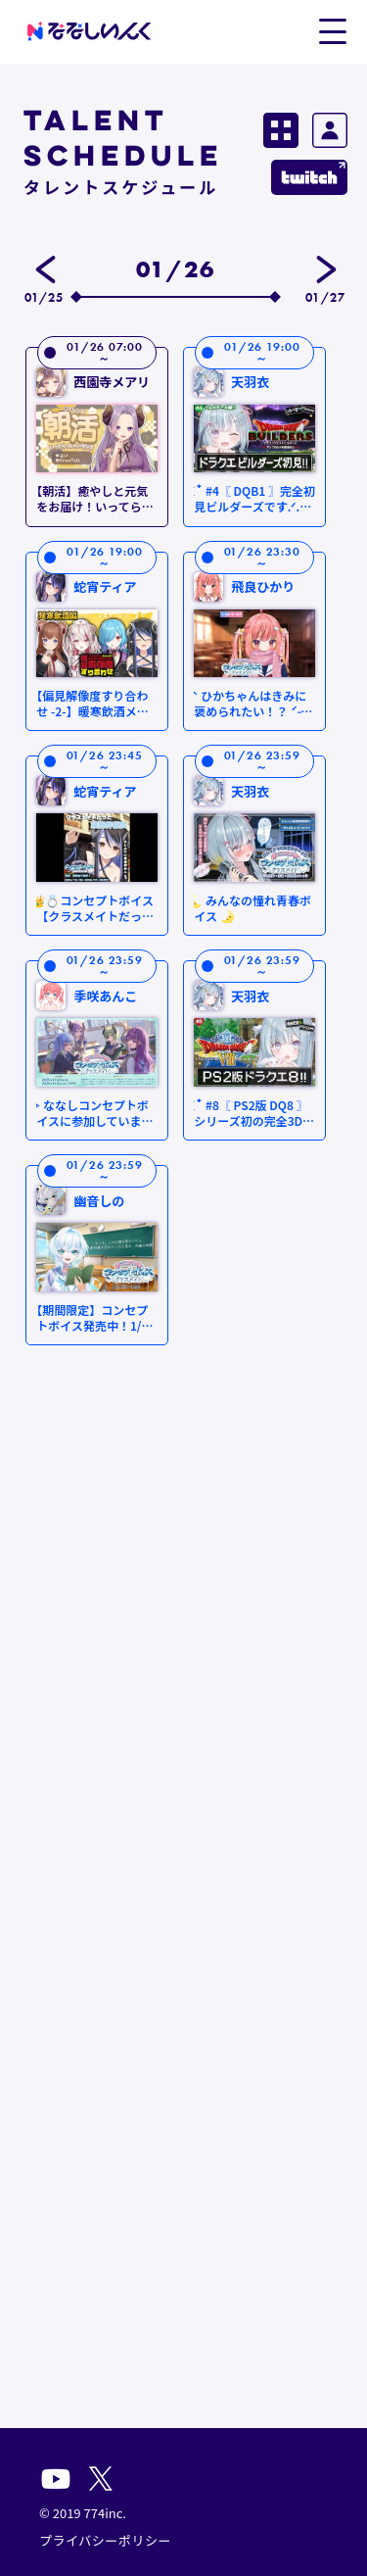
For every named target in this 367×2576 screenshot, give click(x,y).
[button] (332, 30)
